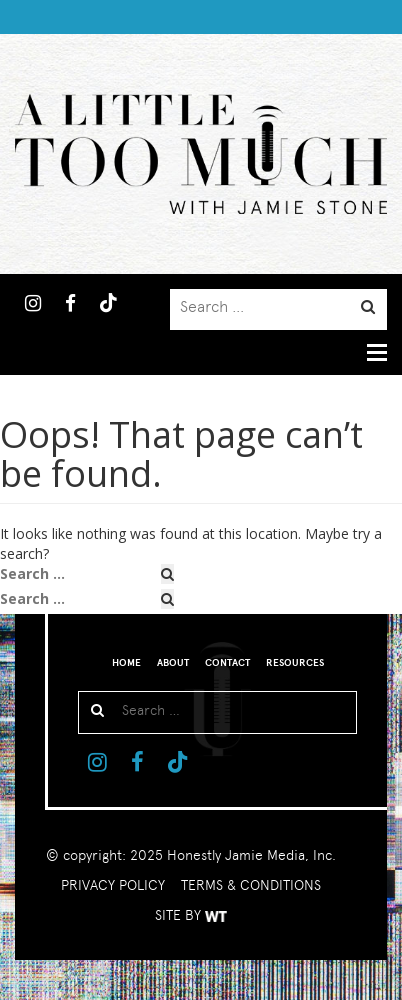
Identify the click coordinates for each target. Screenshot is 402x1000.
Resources (295, 662)
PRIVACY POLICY (113, 885)
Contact (227, 662)
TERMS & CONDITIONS (251, 885)
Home (126, 662)
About (173, 662)
